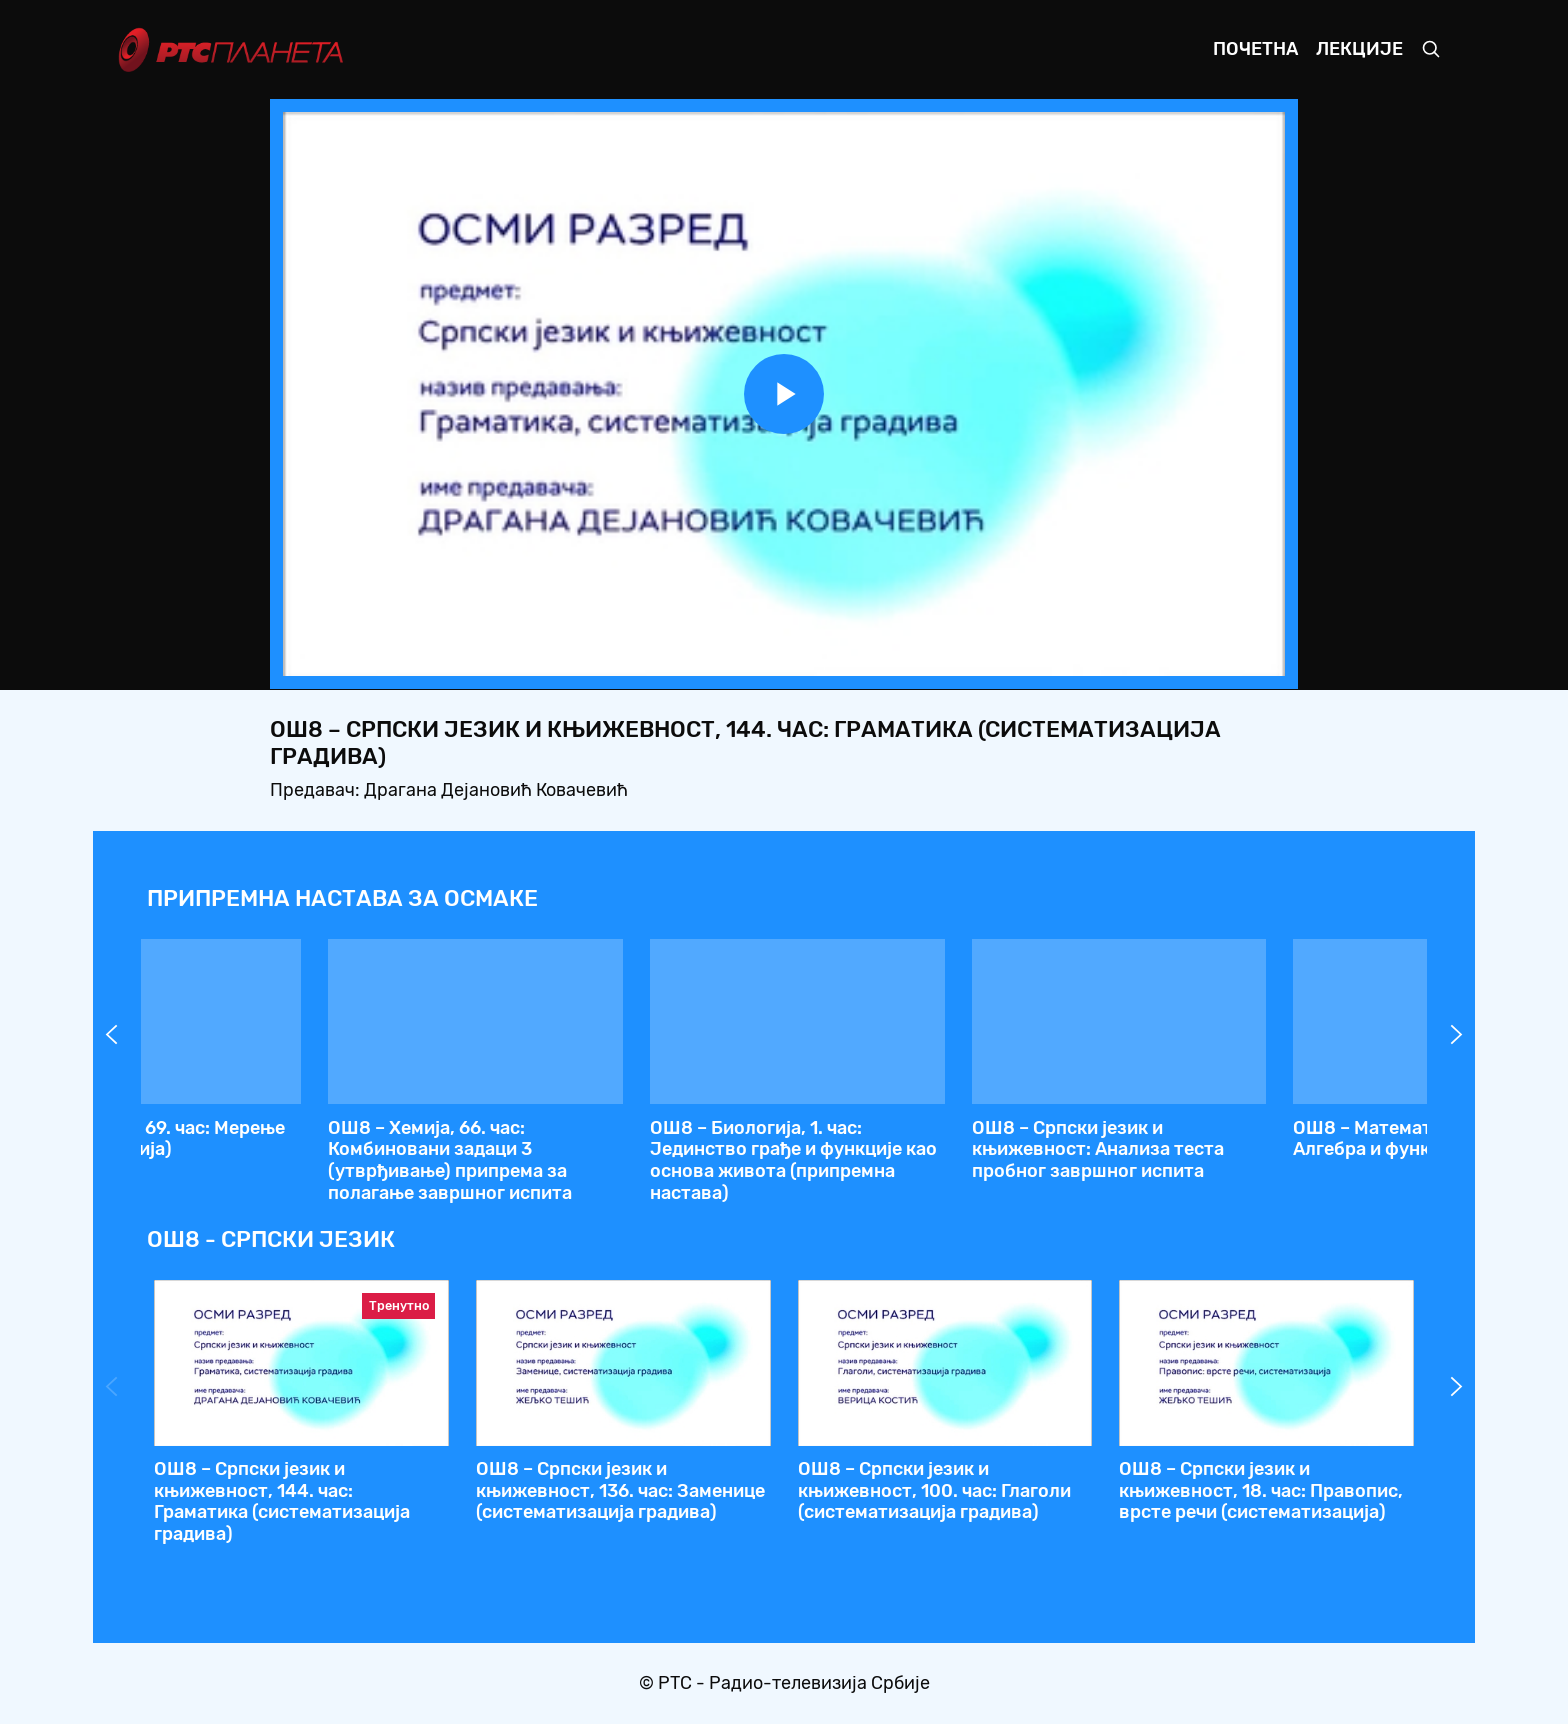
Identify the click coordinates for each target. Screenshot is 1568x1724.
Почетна (1255, 49)
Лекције (1359, 49)
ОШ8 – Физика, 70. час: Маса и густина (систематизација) (609, 1139)
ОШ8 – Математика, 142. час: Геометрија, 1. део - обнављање (1258, 1139)
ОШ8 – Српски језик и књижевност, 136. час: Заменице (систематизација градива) (620, 1490)
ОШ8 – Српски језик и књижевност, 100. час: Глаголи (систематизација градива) (934, 1490)
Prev (112, 1035)
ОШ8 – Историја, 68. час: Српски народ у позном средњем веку (298, 1139)
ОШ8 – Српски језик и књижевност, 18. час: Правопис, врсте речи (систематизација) (1261, 1490)
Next (1457, 1035)
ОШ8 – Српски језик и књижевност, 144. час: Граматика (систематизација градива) (925, 1160)
